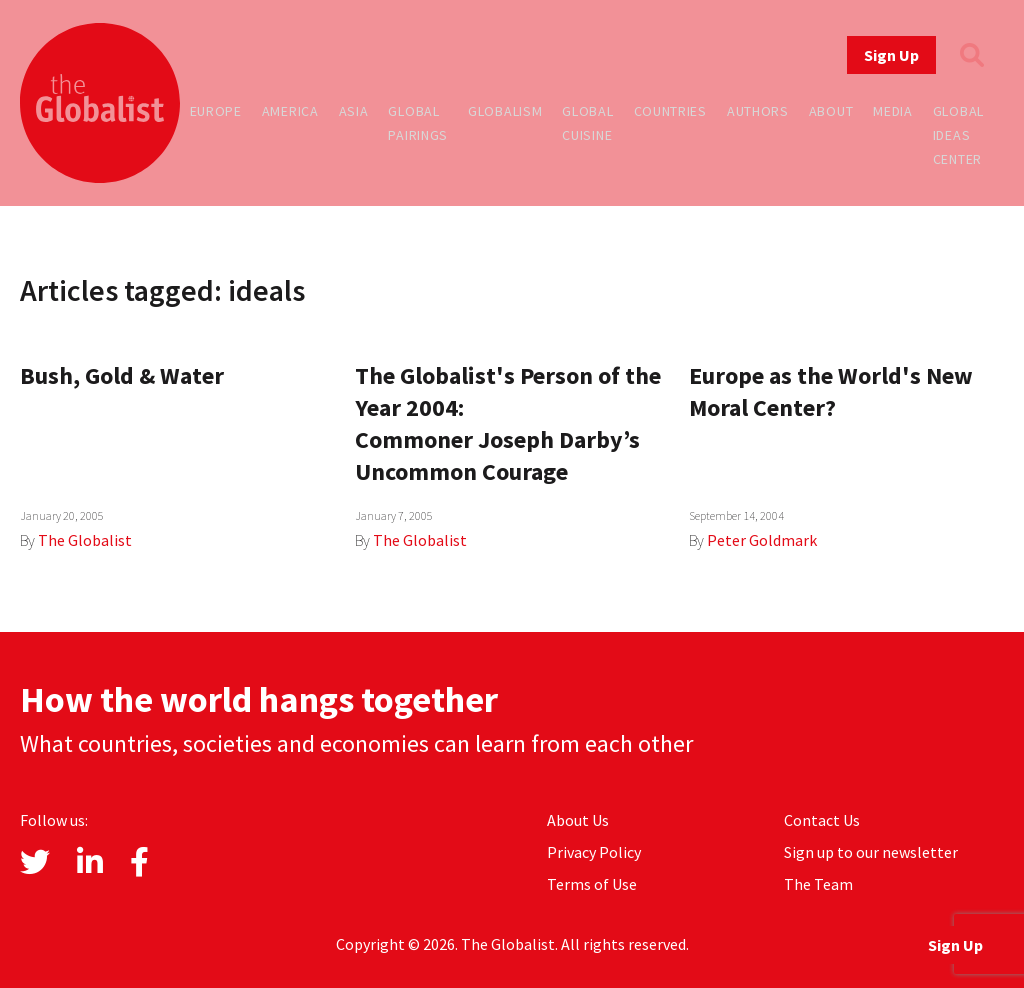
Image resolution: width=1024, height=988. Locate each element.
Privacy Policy (594, 852)
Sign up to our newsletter (871, 852)
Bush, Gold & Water (122, 375)
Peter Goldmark (762, 540)
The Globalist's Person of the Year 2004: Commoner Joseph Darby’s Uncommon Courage (508, 423)
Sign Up (891, 55)
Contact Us (822, 820)
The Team (818, 884)
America (290, 111)
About (831, 111)
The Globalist (85, 540)
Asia (354, 111)
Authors (758, 111)
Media (893, 111)
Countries (670, 111)
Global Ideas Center (958, 135)
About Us (578, 820)
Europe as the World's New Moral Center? (831, 391)
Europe (216, 111)
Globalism (505, 111)
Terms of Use (592, 884)
